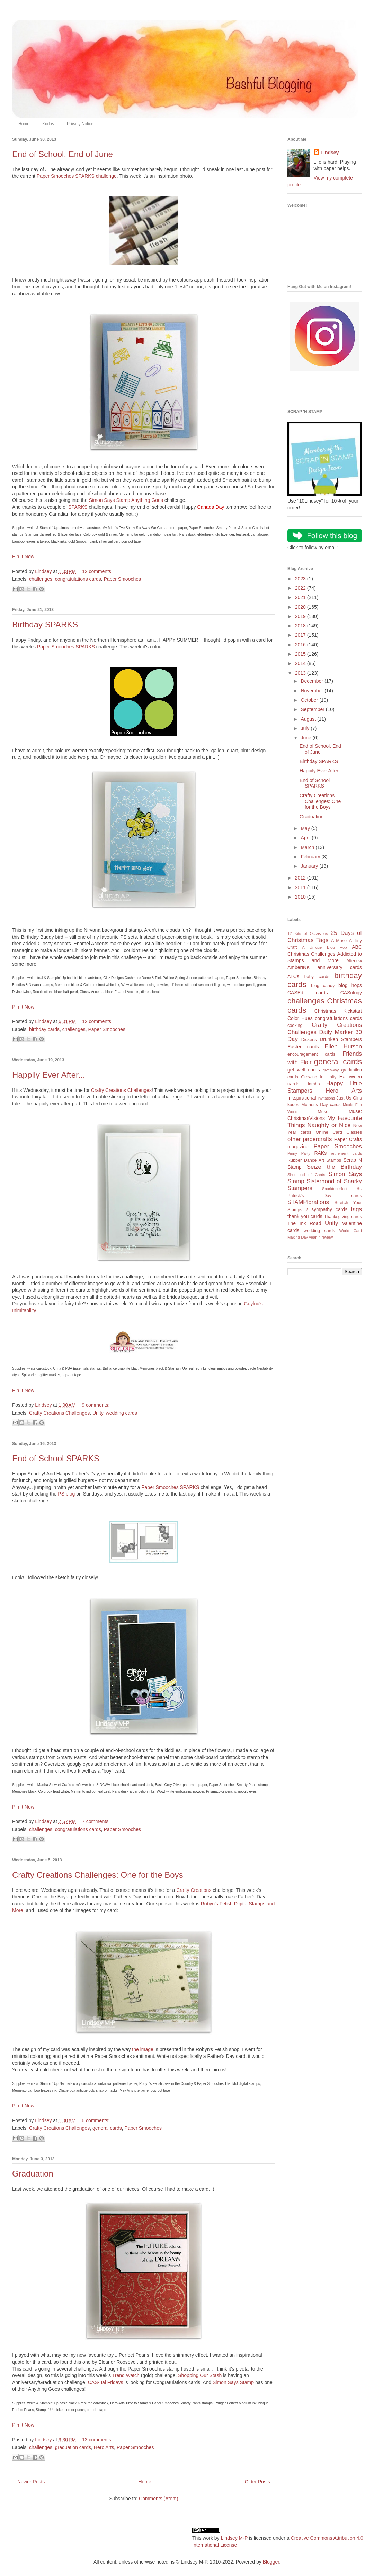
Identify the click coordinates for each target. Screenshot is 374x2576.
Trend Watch (126, 2375)
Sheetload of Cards (306, 1174)
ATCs (293, 976)
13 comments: (97, 2439)
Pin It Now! (24, 556)
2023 (301, 578)
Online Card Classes (338, 1132)
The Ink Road (304, 1223)
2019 (301, 616)
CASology (351, 992)
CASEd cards (307, 992)
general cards (107, 2128)
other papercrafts (309, 1139)
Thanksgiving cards (343, 1216)
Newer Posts (31, 2481)
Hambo (313, 1084)
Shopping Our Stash (200, 2375)
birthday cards (44, 1029)
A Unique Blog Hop (324, 947)
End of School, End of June (62, 154)
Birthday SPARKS (45, 624)
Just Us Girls (349, 1098)
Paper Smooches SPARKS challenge (77, 176)
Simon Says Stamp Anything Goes (126, 500)
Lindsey (330, 152)
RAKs (320, 1153)
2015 (301, 654)
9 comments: (95, 1405)
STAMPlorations (308, 1202)
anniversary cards (339, 967)
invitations (326, 1098)
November (312, 690)
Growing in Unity (318, 1077)
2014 (301, 663)
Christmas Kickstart (338, 1011)
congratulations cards (78, 579)
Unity (97, 1413)
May (306, 828)
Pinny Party (298, 1153)
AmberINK (298, 967)
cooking (294, 1025)
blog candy (323, 985)
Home (23, 123)
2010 (301, 897)
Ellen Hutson (343, 1046)
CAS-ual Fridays (105, 2382)
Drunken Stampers (341, 1039)
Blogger (271, 2562)
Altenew (354, 960)
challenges (40, 579)
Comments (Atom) (158, 2498)
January (310, 866)
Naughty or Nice (328, 1125)
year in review (321, 1237)
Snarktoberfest (334, 1189)
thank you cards (304, 1216)
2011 (301, 887)
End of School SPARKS (55, 1458)
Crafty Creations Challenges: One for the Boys (97, 1874)
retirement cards (346, 1153)
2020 (301, 607)
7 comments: (96, 1821)
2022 (301, 588)
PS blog (66, 1494)
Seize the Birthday (334, 1166)
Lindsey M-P (234, 2538)
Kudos (48, 123)
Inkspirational (301, 1098)
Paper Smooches (122, 579)
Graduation (32, 2173)
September (313, 709)
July (306, 728)
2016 (301, 644)
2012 (301, 878)
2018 (301, 625)
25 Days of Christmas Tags (324, 937)
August (309, 719)
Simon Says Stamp (233, 2382)
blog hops (350, 985)
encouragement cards (311, 1054)
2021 (301, 597)
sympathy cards (329, 1209)
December (312, 681)
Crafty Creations (193, 1890)
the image (142, 2049)
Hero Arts (104, 2447)
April (306, 837)
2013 (301, 673)
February (311, 856)
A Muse (339, 940)
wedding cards (121, 1413)
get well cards (303, 1070)
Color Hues (300, 1018)
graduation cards (73, 2447)
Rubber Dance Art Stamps (314, 1160)
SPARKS (78, 507)
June (306, 737)
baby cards (316, 976)
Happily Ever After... (48, 1074)
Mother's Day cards (321, 1104)
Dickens (309, 1039)
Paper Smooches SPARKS (66, 647)
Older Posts (257, 2481)
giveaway (331, 1070)
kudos (293, 1104)
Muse (323, 1111)
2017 (301, 635)
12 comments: (97, 571)
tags (356, 1209)
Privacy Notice (80, 123)
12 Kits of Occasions (307, 933)
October (310, 700)
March (308, 847)
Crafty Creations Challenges (121, 1090)
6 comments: (95, 2120)
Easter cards (303, 1046)
